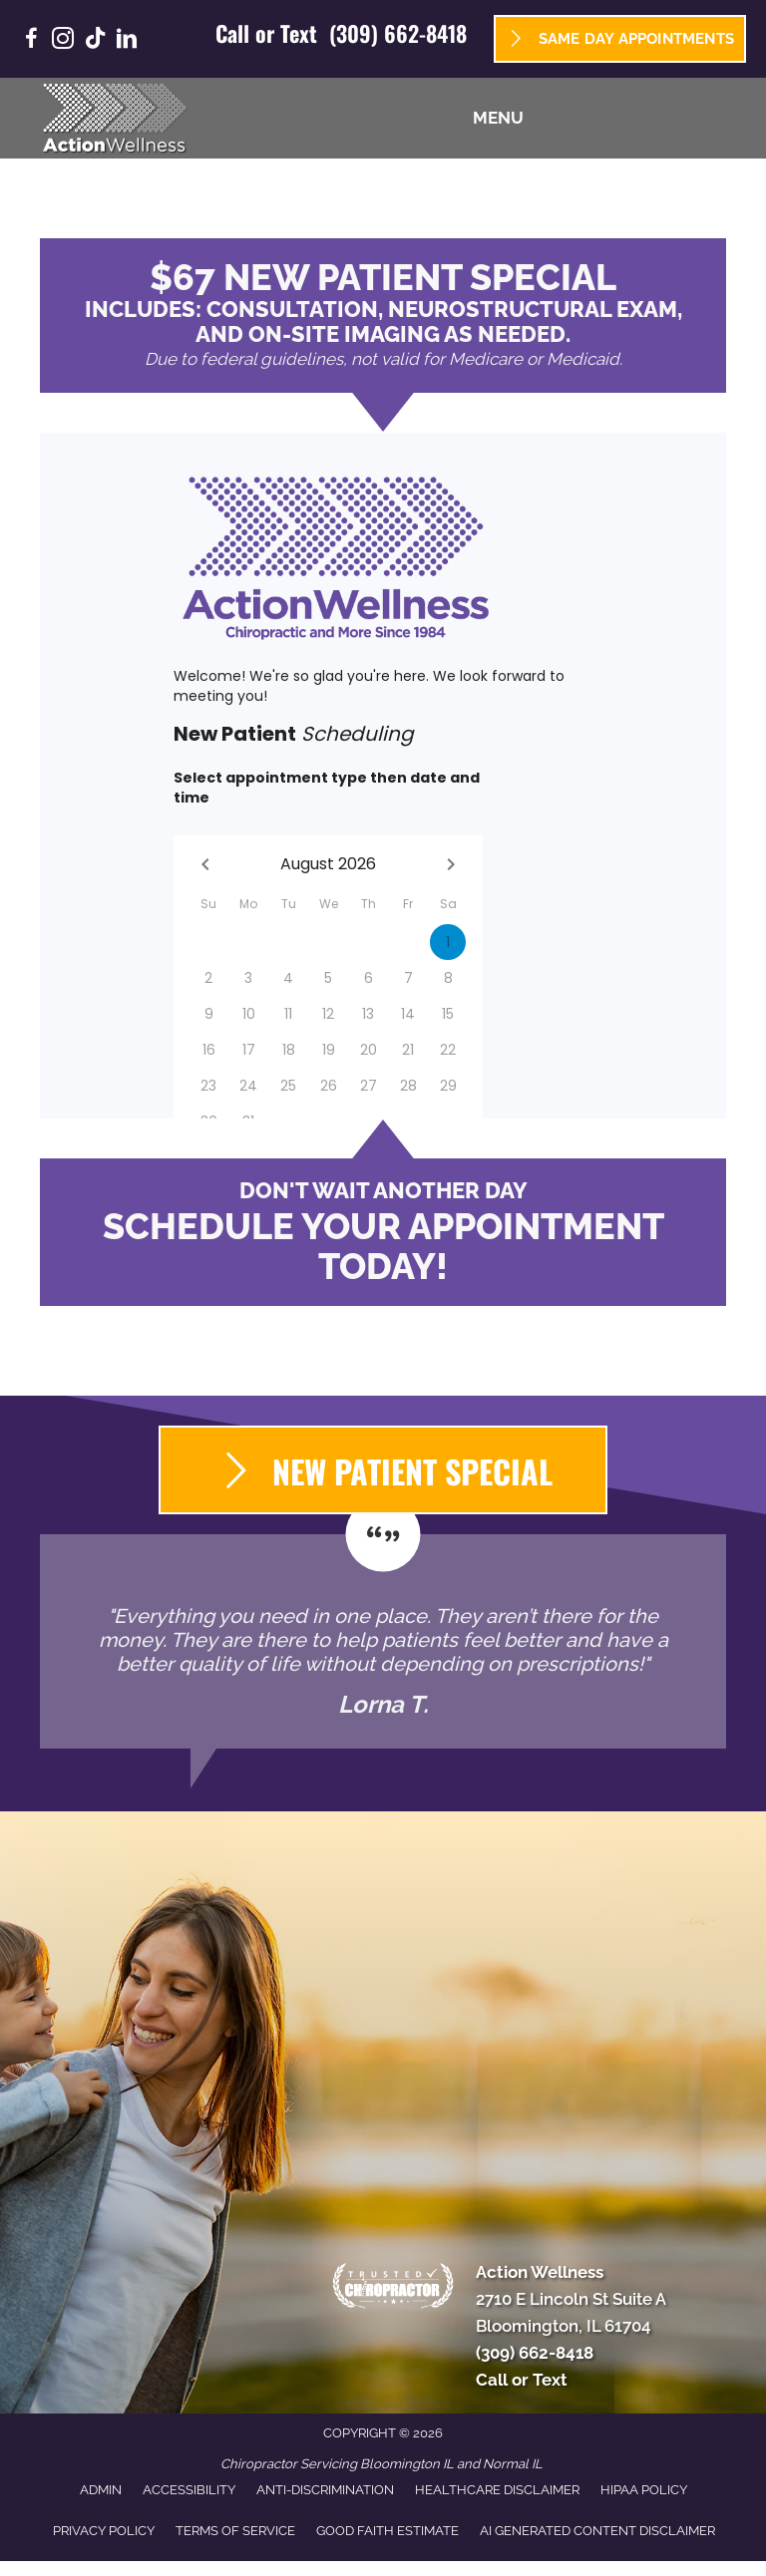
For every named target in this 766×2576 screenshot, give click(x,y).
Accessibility (189, 2489)
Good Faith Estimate (387, 2530)
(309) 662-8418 (398, 33)
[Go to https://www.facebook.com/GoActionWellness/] (31, 41)
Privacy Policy (104, 2530)
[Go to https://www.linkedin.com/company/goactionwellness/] (127, 41)
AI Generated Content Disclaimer (597, 2530)
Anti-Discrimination (325, 2489)
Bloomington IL (407, 2463)
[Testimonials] (383, 1641)
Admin (101, 2489)
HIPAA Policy (643, 2489)
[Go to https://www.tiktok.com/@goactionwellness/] (95, 40)
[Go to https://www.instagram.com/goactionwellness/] (63, 41)
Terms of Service (235, 2530)
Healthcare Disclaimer (497, 2489)
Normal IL (513, 2463)
